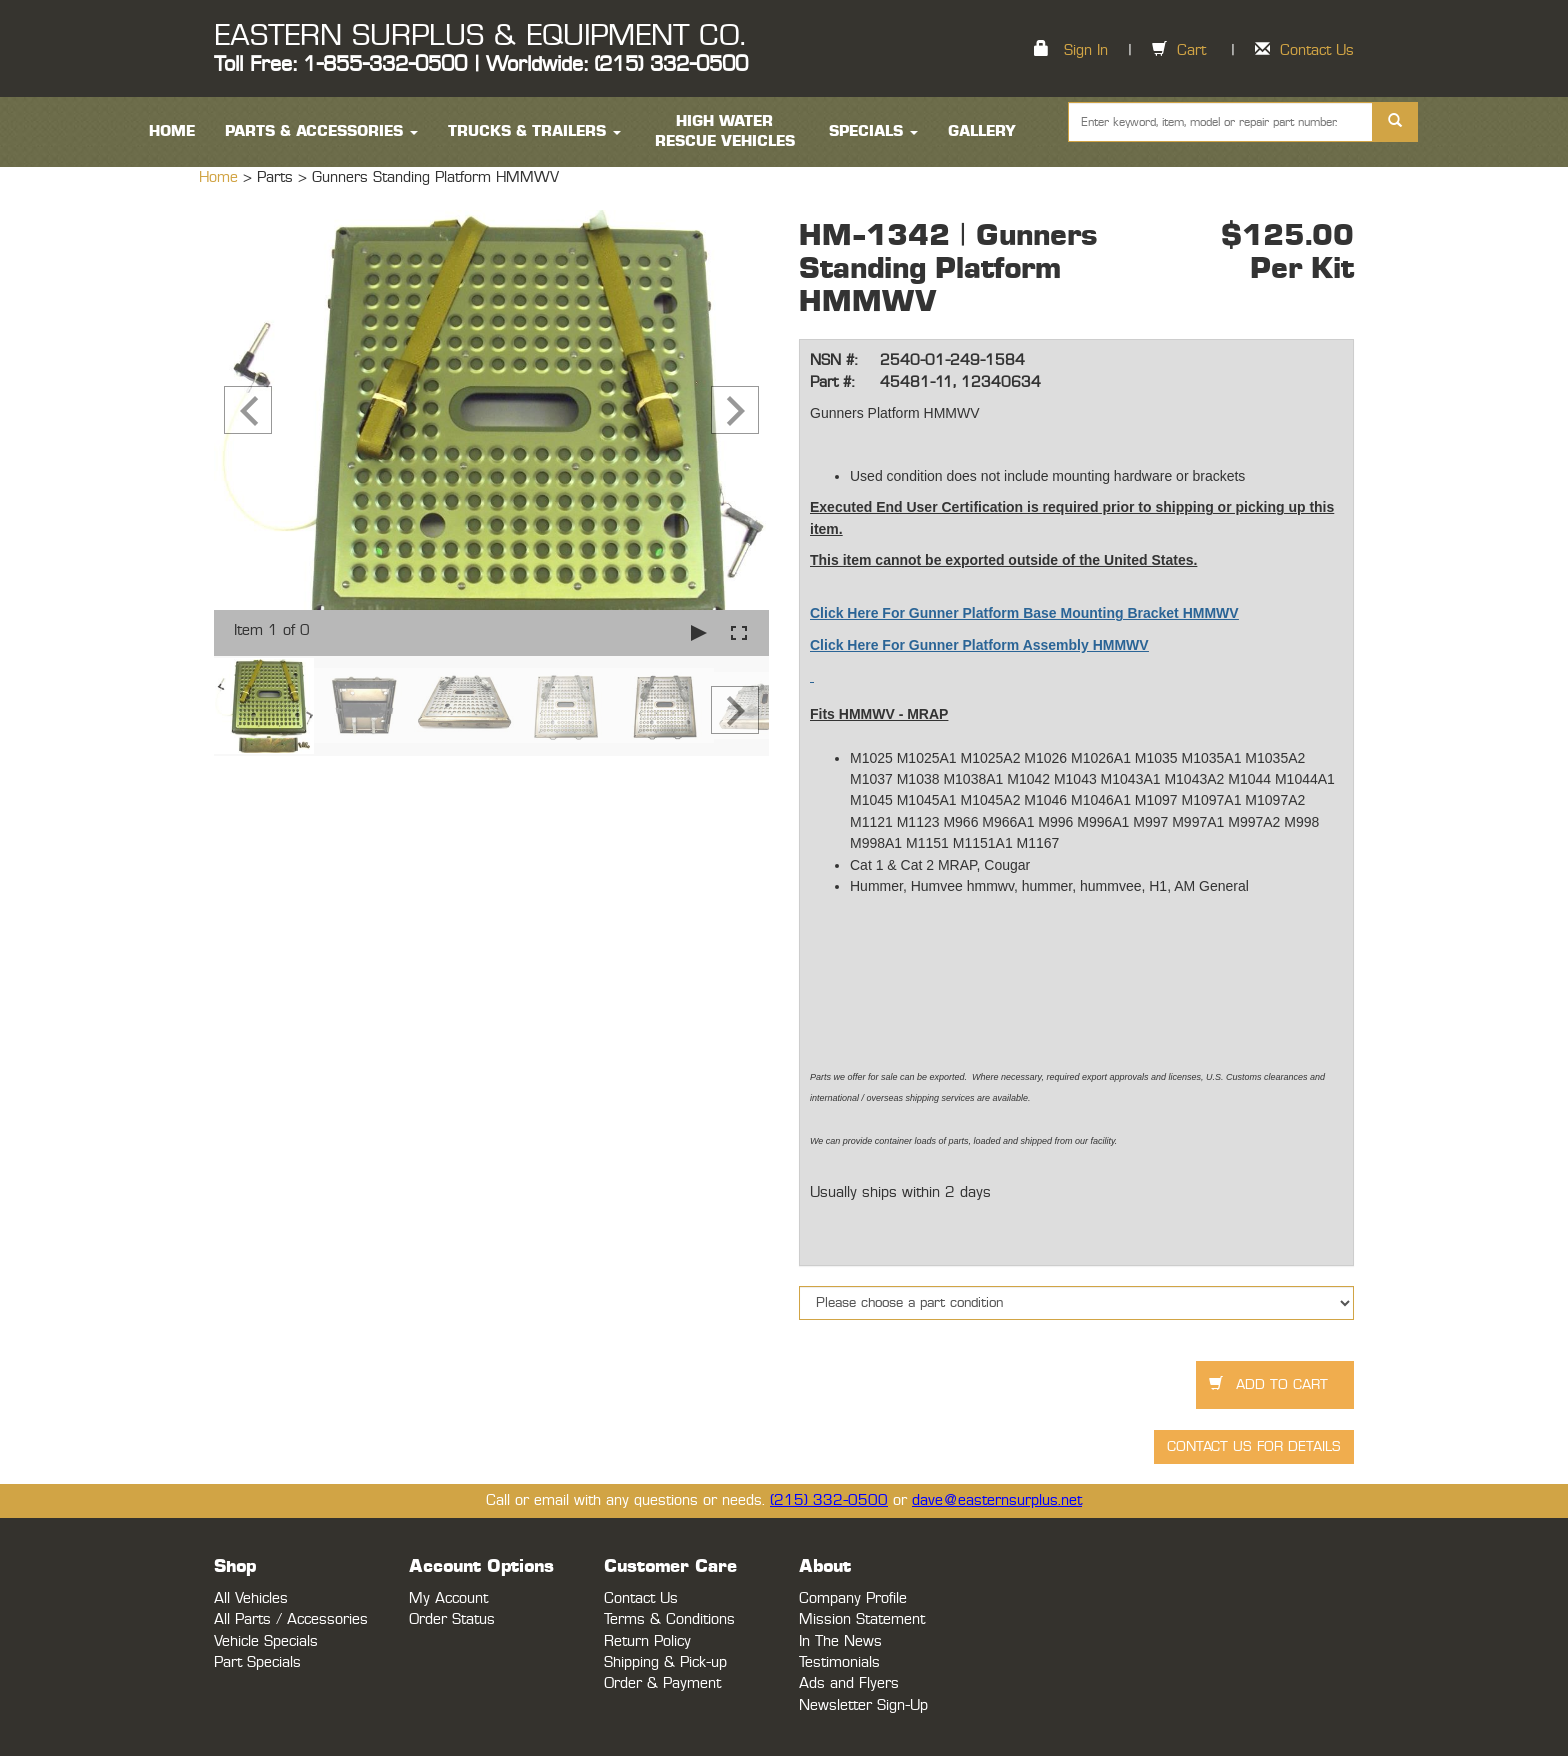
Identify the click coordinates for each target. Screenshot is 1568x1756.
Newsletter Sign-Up (863, 1705)
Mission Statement (862, 1619)
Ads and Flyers (849, 1683)
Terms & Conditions (669, 1619)
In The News (840, 1641)
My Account (448, 1598)
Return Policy (647, 1641)
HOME (172, 131)
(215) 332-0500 (829, 1500)
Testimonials (839, 1662)
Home (221, 177)
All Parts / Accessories (291, 1619)
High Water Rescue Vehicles (725, 131)
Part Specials (257, 1662)
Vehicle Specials (266, 1641)
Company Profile (853, 1598)
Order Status (452, 1619)
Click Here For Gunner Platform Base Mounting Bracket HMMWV (1024, 613)
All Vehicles (251, 1598)
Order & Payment (662, 1683)
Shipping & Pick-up (665, 1662)
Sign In (1086, 50)
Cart (1191, 50)
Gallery (982, 131)
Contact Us (1317, 50)
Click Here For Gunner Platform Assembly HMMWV (979, 645)
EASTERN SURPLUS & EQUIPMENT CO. (479, 36)
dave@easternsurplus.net (997, 1500)
